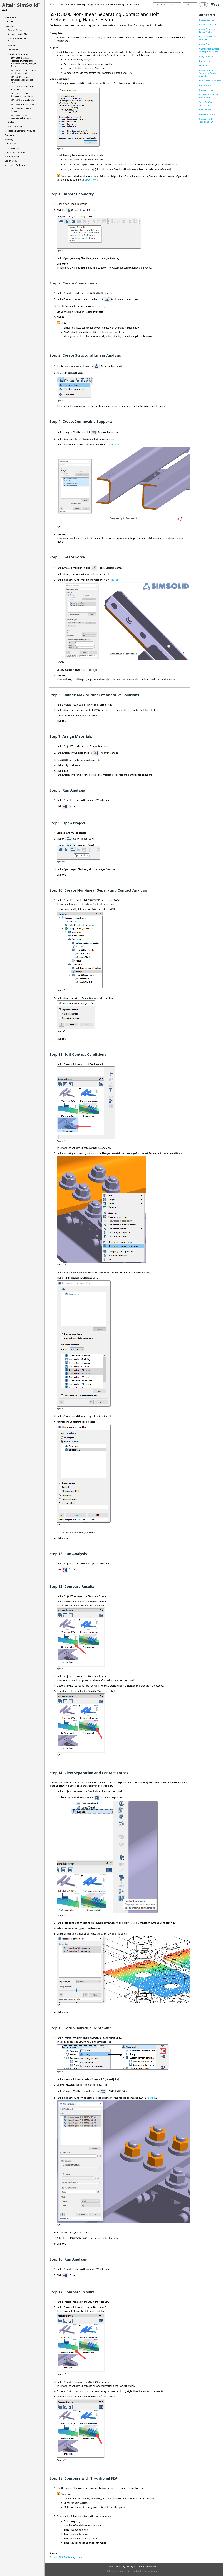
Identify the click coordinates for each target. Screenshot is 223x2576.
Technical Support (150, 2571)
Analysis (11, 122)
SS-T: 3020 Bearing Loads (22, 100)
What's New (10, 17)
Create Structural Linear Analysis (207, 30)
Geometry (9, 135)
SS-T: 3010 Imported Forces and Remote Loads (23, 71)
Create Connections (208, 24)
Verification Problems (15, 165)
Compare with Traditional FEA (206, 120)
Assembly (12, 45)
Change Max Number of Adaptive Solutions (209, 50)
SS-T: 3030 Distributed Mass (23, 104)
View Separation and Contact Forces (209, 96)
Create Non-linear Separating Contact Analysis (208, 73)
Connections (13, 49)
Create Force (205, 44)
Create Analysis (12, 148)
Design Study (11, 160)
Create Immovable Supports (207, 38)
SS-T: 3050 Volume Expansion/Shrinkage (21, 116)
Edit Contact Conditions (210, 80)
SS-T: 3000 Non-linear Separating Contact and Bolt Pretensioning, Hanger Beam (23, 62)
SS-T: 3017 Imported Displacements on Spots (22, 94)
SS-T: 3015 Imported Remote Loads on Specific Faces (22, 80)
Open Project (91, 179)
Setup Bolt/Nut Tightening (206, 103)
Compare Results (207, 90)
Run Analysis (205, 61)
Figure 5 (114, 579)
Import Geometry (207, 19)
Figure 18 (151, 2097)
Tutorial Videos (15, 30)
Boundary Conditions (18, 54)
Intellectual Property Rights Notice (123, 2571)
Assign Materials (206, 56)
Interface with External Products (20, 130)
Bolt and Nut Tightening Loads (65, 2557)
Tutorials (9, 26)
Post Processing (15, 126)
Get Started (10, 21)
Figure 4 (114, 444)
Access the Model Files (18, 34)
